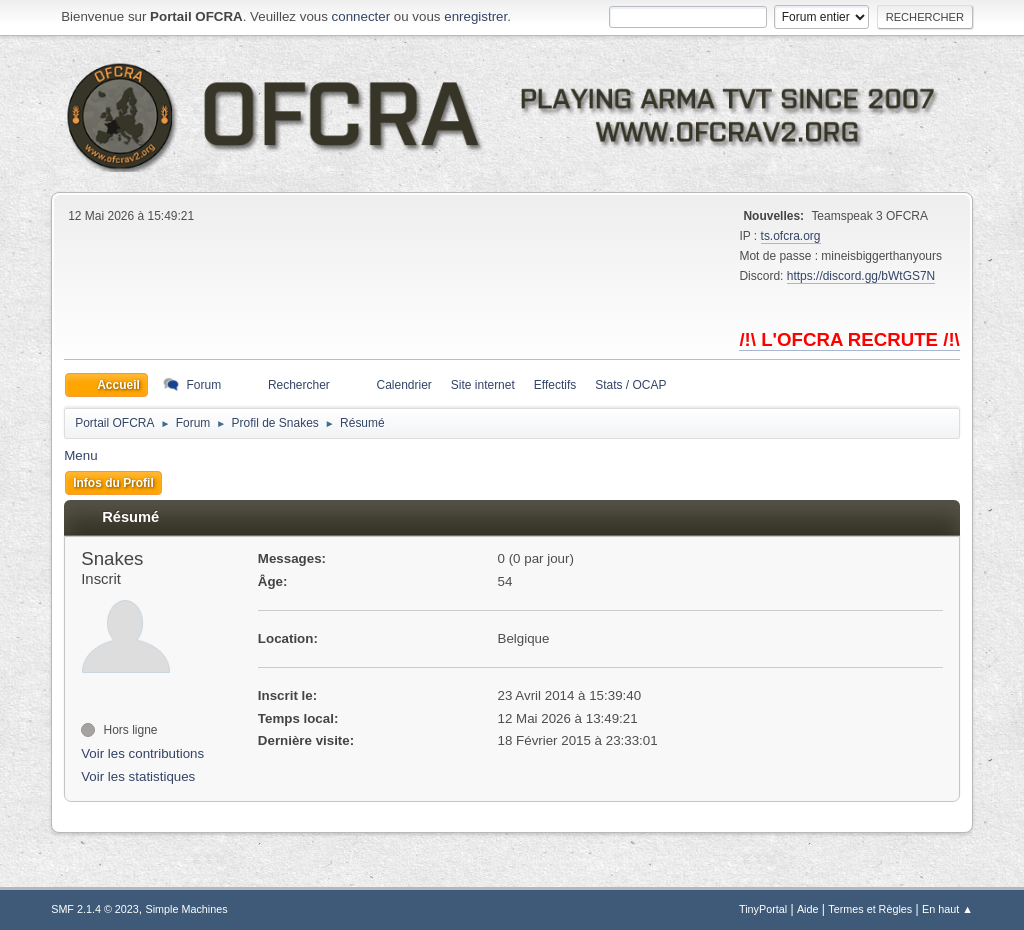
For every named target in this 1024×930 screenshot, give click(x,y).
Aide (808, 909)
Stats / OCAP (630, 385)
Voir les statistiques (138, 776)
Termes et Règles (870, 909)
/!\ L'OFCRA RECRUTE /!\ (849, 339)
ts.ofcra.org (791, 236)
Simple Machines (187, 909)
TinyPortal (763, 909)
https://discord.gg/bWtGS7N (861, 276)
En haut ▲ (947, 909)
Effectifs (555, 385)
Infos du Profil (113, 483)
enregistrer (475, 16)
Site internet (483, 385)
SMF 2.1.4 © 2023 (95, 909)
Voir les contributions (142, 753)
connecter (361, 16)
